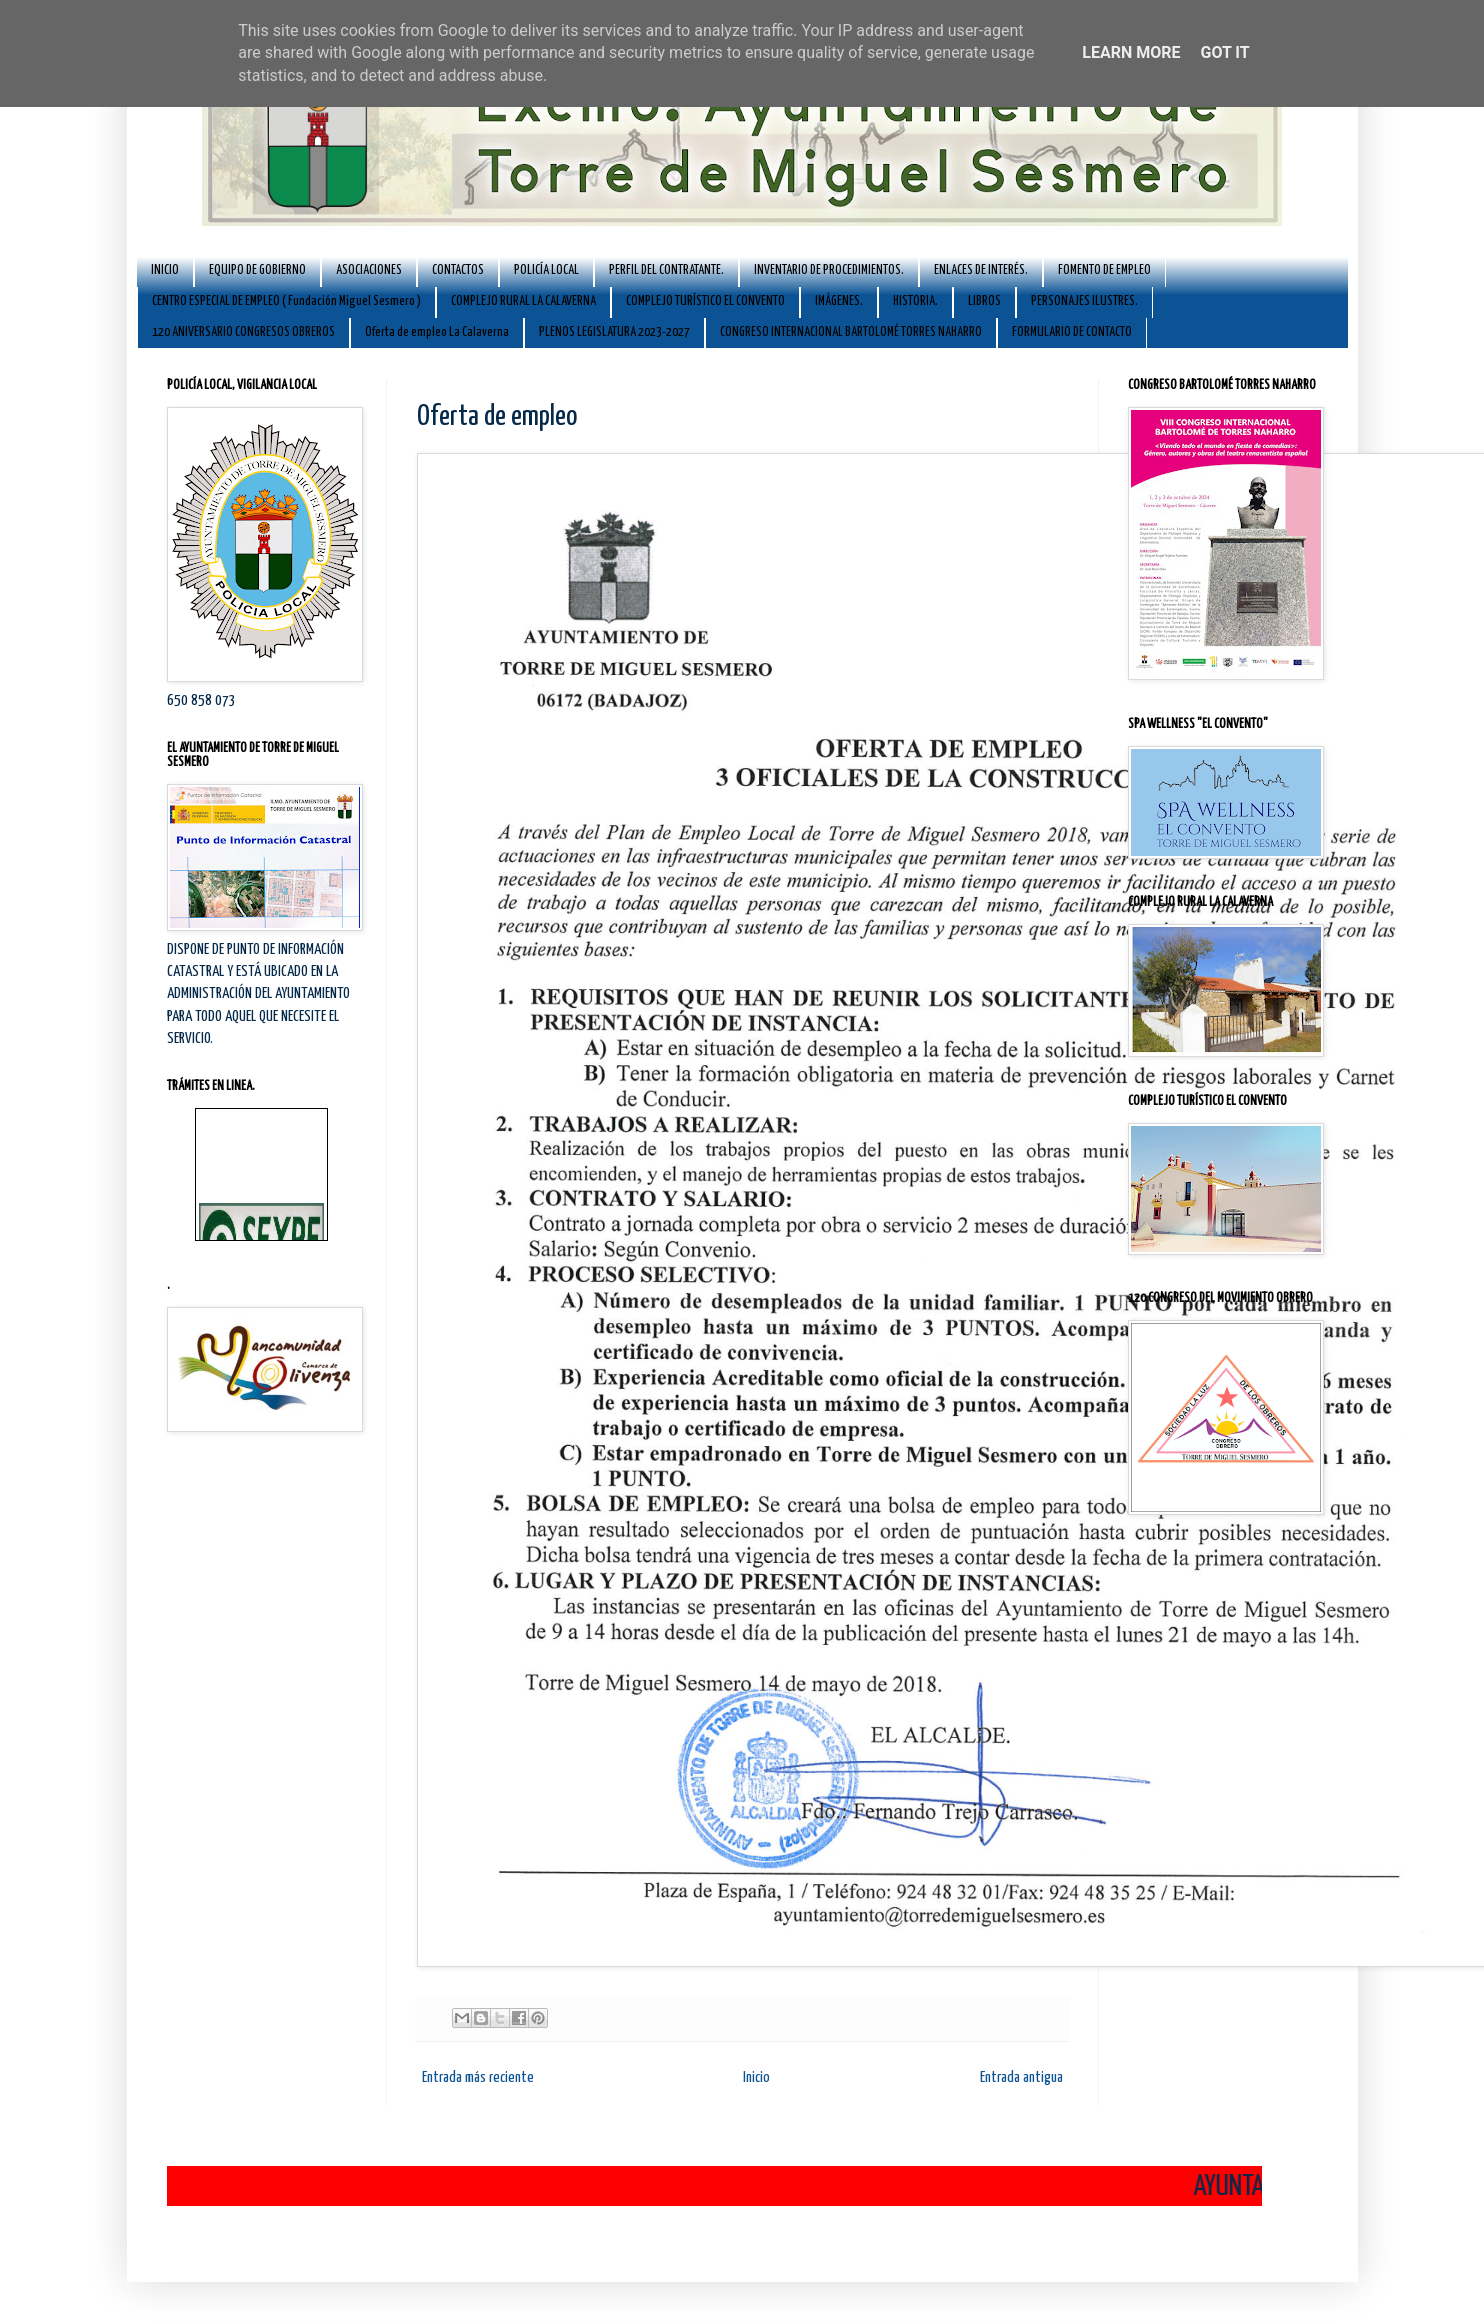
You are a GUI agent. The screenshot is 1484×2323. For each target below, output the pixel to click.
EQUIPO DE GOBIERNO (257, 270)
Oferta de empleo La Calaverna (437, 332)
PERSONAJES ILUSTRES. (1084, 301)
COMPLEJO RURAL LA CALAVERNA (523, 301)
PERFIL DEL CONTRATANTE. (666, 270)
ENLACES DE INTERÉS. (981, 270)
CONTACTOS (458, 270)
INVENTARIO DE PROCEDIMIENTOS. (829, 270)
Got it (1224, 52)
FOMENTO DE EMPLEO (1104, 270)
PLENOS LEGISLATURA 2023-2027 (614, 332)
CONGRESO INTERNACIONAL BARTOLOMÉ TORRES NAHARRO (851, 332)
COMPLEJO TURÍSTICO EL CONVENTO (705, 301)
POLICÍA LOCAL (546, 270)
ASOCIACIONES (369, 270)
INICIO (165, 270)
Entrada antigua (1021, 2077)
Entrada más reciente (478, 2077)
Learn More (1131, 52)
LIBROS (984, 301)
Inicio (756, 2077)
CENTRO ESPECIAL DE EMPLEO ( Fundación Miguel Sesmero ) (286, 301)
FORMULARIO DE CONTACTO (1072, 332)
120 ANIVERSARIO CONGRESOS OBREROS (243, 332)
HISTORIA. (915, 301)
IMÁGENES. (839, 301)
